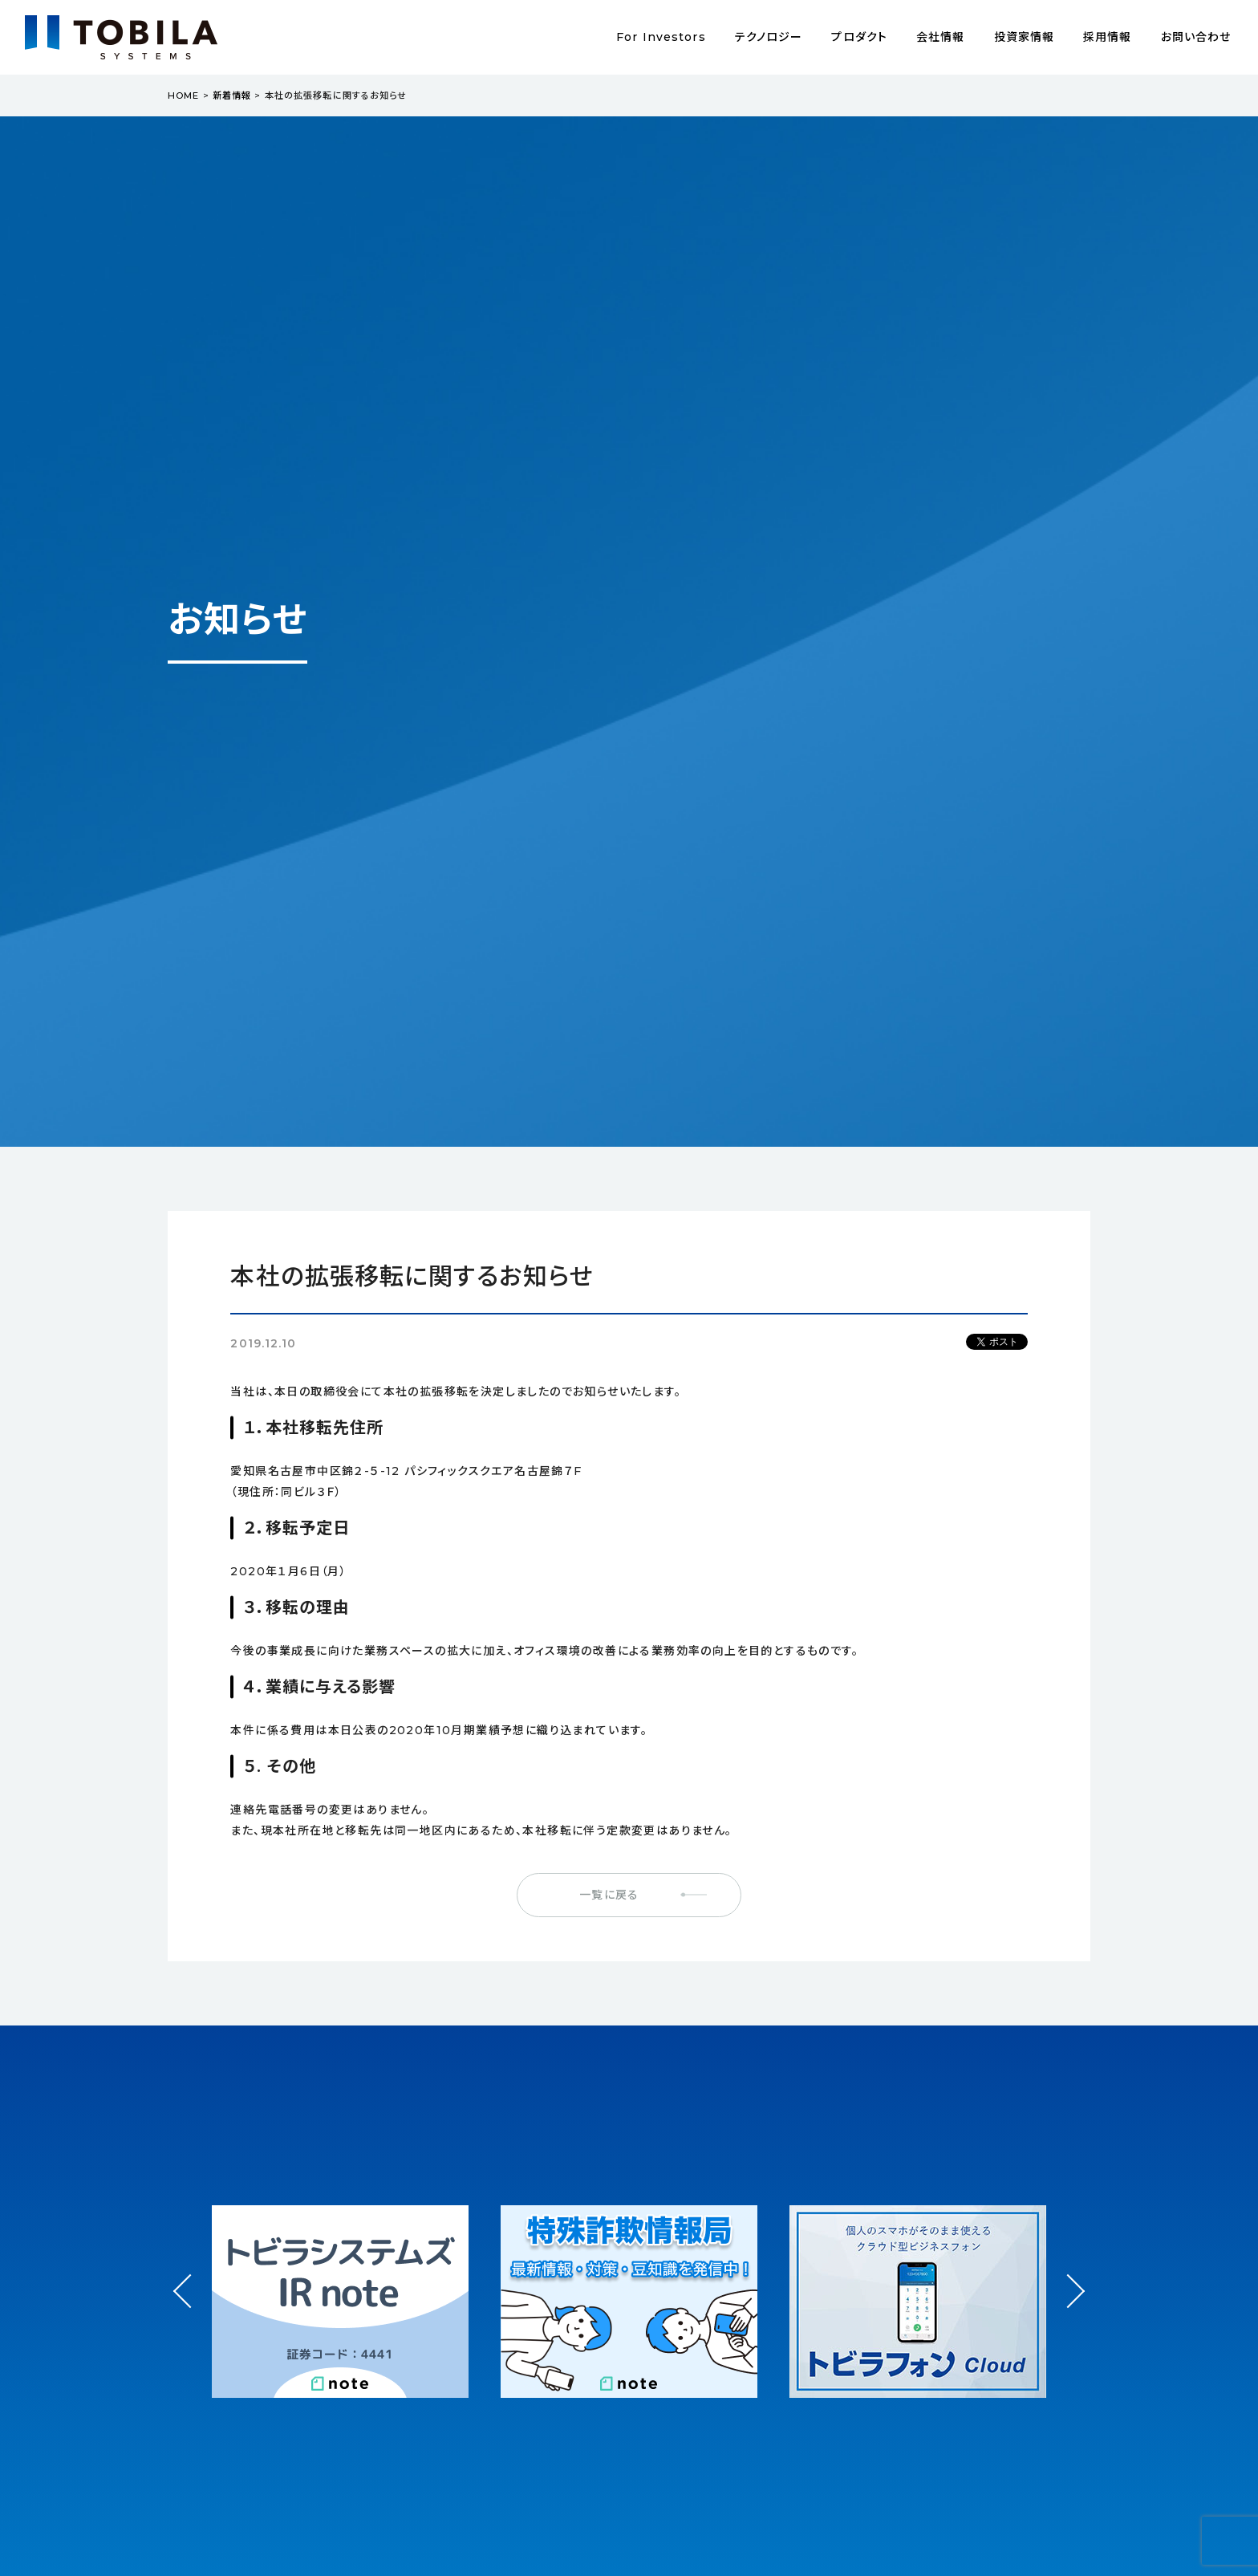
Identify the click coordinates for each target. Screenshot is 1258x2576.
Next (1067, 2277)
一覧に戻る (609, 1894)
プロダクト (859, 37)
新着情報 (232, 95)
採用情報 (1107, 37)
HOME (183, 95)
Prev (190, 2306)
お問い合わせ (1196, 37)
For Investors (661, 37)
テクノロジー (769, 37)
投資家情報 (1024, 37)
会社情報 (940, 37)
